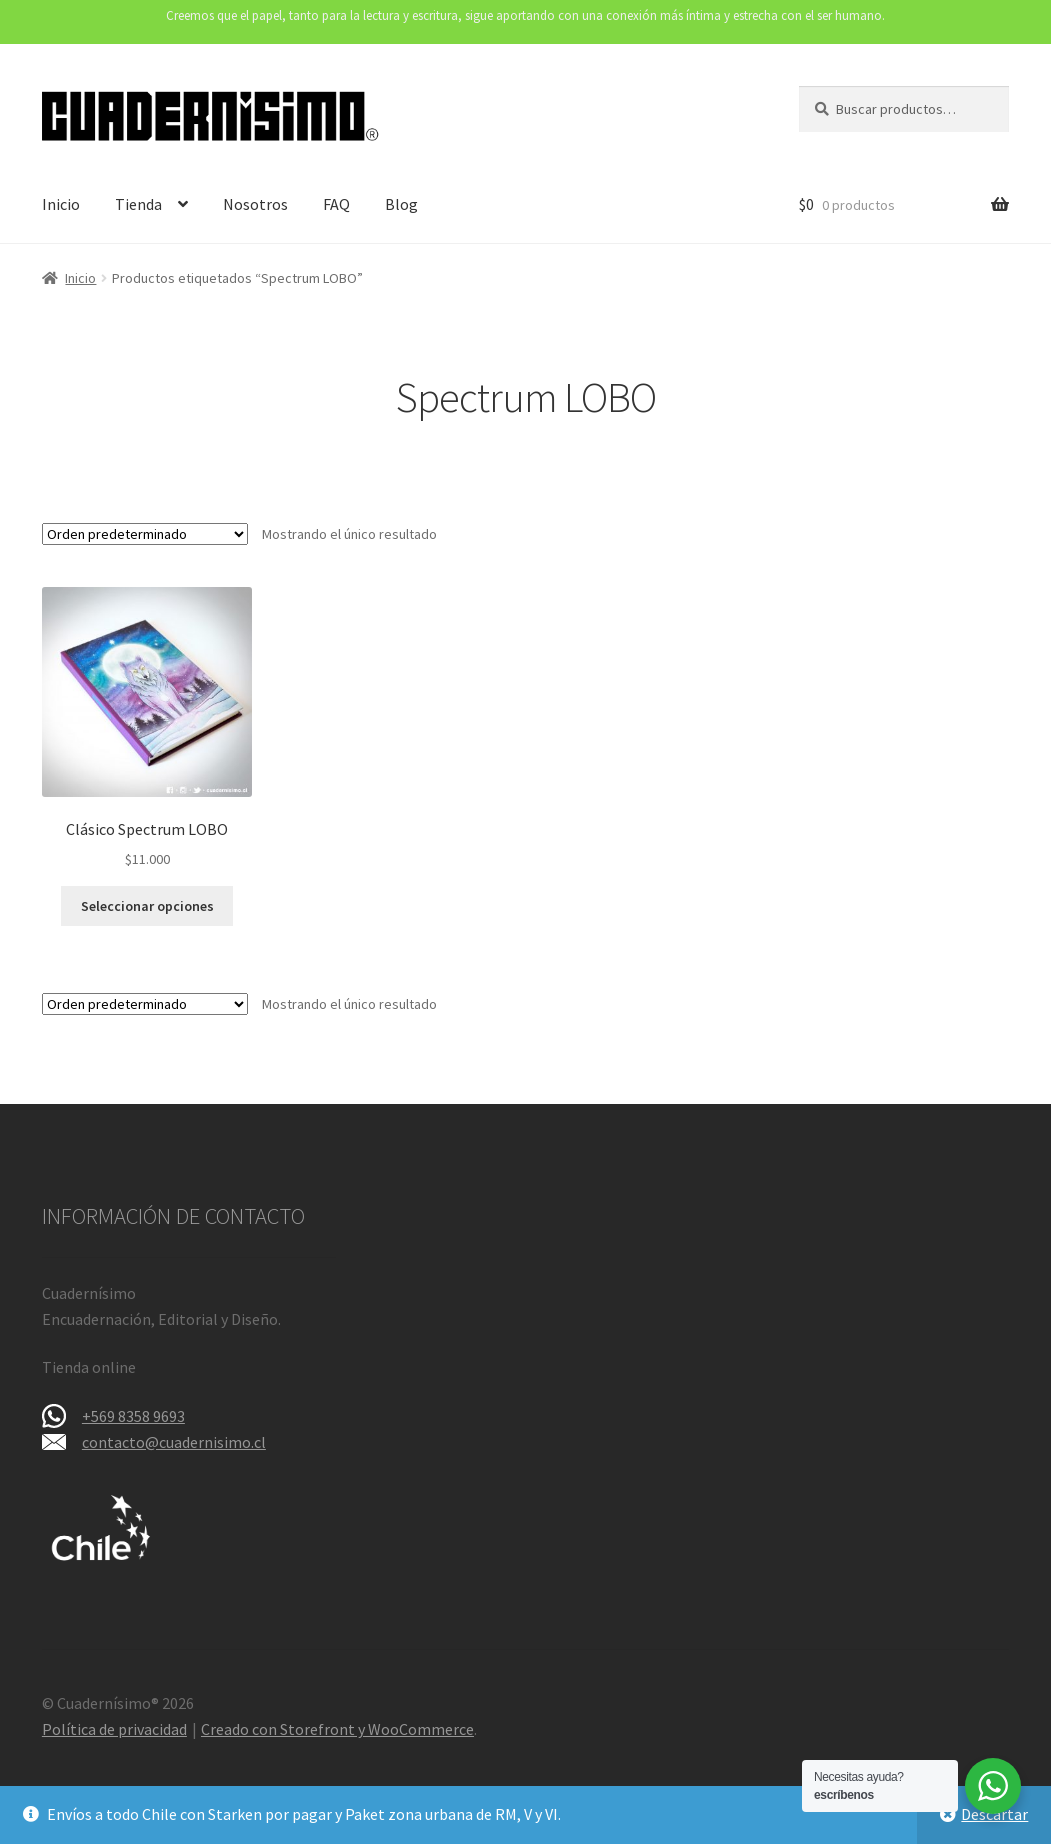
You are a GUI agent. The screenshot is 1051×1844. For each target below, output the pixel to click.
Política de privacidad (114, 1729)
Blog (401, 204)
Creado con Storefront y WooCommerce (337, 1729)
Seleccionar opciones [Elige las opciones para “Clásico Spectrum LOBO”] (147, 906)
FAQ (336, 204)
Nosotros (255, 204)
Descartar (994, 1814)
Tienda (138, 204)
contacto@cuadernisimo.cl (174, 1442)
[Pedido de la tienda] (145, 534)
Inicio (61, 204)
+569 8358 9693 (133, 1416)
